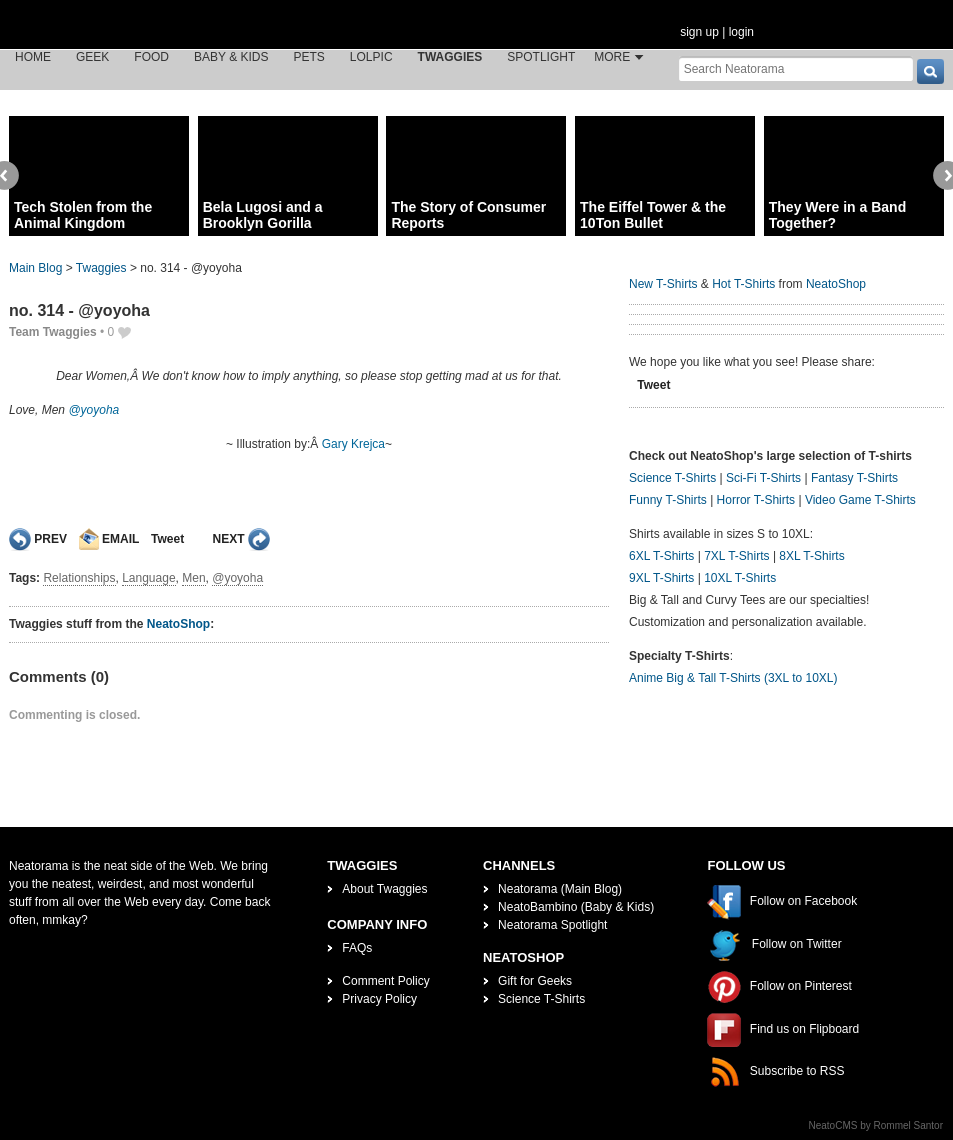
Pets (309, 57)
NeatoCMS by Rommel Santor (876, 1125)
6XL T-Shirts (661, 556)
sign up (699, 32)
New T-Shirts (663, 284)
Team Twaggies (53, 332)
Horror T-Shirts (756, 500)
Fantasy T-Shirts (854, 478)
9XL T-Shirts (661, 578)
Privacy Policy (379, 999)
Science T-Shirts (672, 478)
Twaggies (450, 57)
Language (148, 578)
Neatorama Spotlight (552, 925)
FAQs (357, 948)
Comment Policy (385, 981)
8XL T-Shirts (811, 556)
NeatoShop (178, 624)
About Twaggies (384, 889)
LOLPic (371, 57)
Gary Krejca (353, 444)
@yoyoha (93, 410)
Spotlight (541, 57)
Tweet (167, 539)
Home (33, 57)
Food (151, 57)
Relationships (79, 578)
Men (193, 578)
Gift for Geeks (535, 981)
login (741, 32)
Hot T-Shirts (743, 284)
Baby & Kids (231, 57)
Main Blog (35, 268)
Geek (92, 57)
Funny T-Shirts (668, 500)
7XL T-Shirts (736, 556)
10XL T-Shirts (740, 578)
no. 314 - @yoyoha (79, 310)
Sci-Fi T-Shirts (763, 478)
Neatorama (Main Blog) (560, 889)
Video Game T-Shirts (860, 500)
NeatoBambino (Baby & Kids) (576, 907)
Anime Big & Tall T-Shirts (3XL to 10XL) (733, 678)
